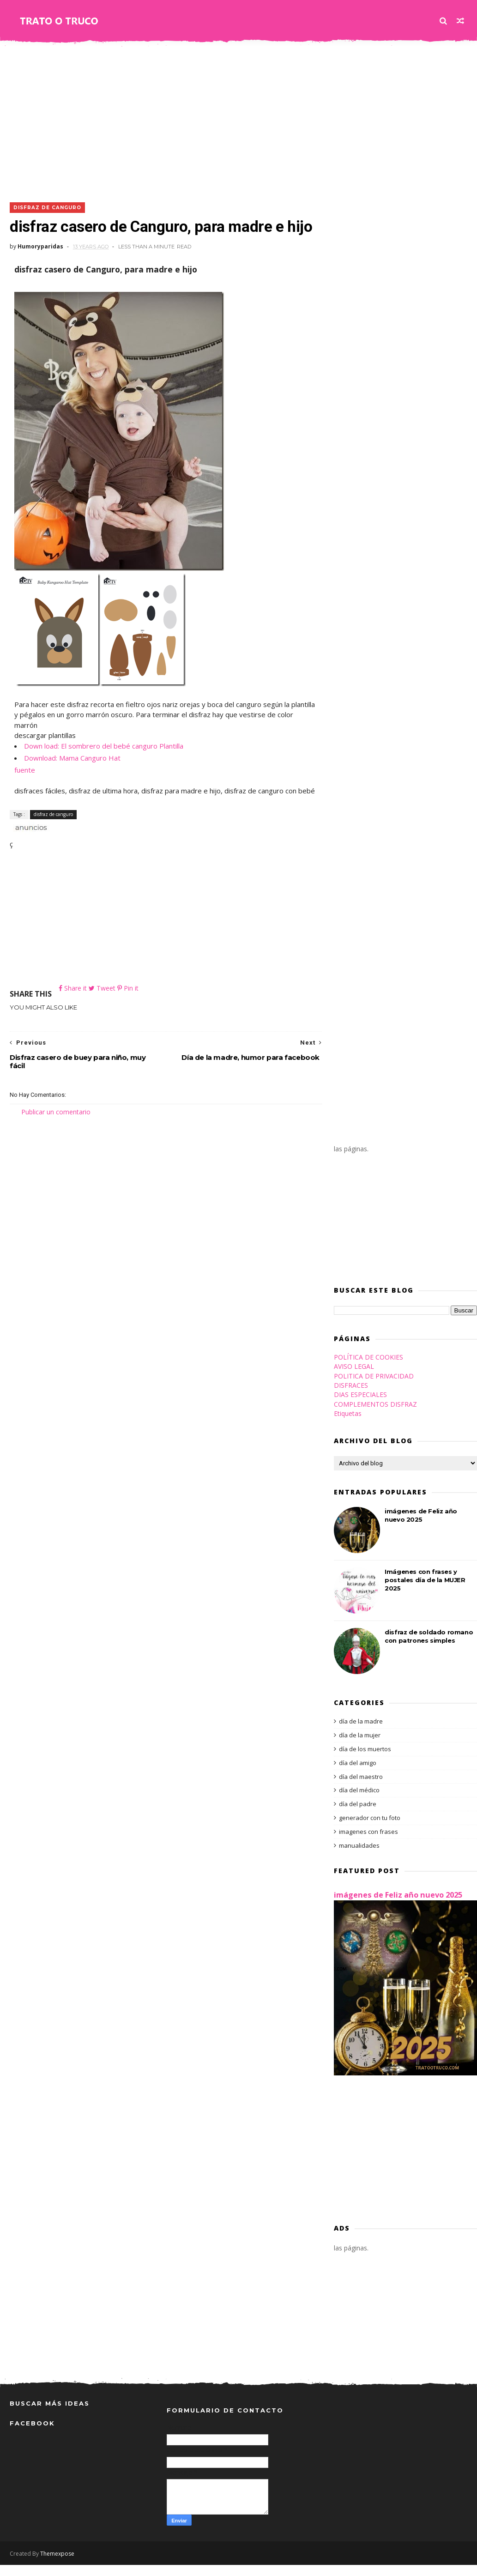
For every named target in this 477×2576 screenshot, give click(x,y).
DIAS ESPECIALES (360, 1406)
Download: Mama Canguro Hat (72, 758)
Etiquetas (348, 1425)
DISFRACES (351, 1396)
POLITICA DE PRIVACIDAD (374, 1387)
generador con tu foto (369, 1829)
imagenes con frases (368, 1842)
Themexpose (57, 2565)
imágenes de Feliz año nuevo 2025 (398, 1906)
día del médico (359, 1801)
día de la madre (361, 1733)
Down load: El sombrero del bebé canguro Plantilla (103, 746)
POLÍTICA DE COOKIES (368, 1368)
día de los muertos (365, 1760)
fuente (24, 770)
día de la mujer (359, 1746)
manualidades (359, 1856)
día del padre (357, 1815)
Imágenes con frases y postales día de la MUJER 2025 (425, 1591)
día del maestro (361, 1788)
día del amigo (357, 1774)
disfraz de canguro (47, 208)
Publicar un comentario (56, 1123)
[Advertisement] (238, 118)
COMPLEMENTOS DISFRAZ (375, 1415)
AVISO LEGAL (354, 1377)
